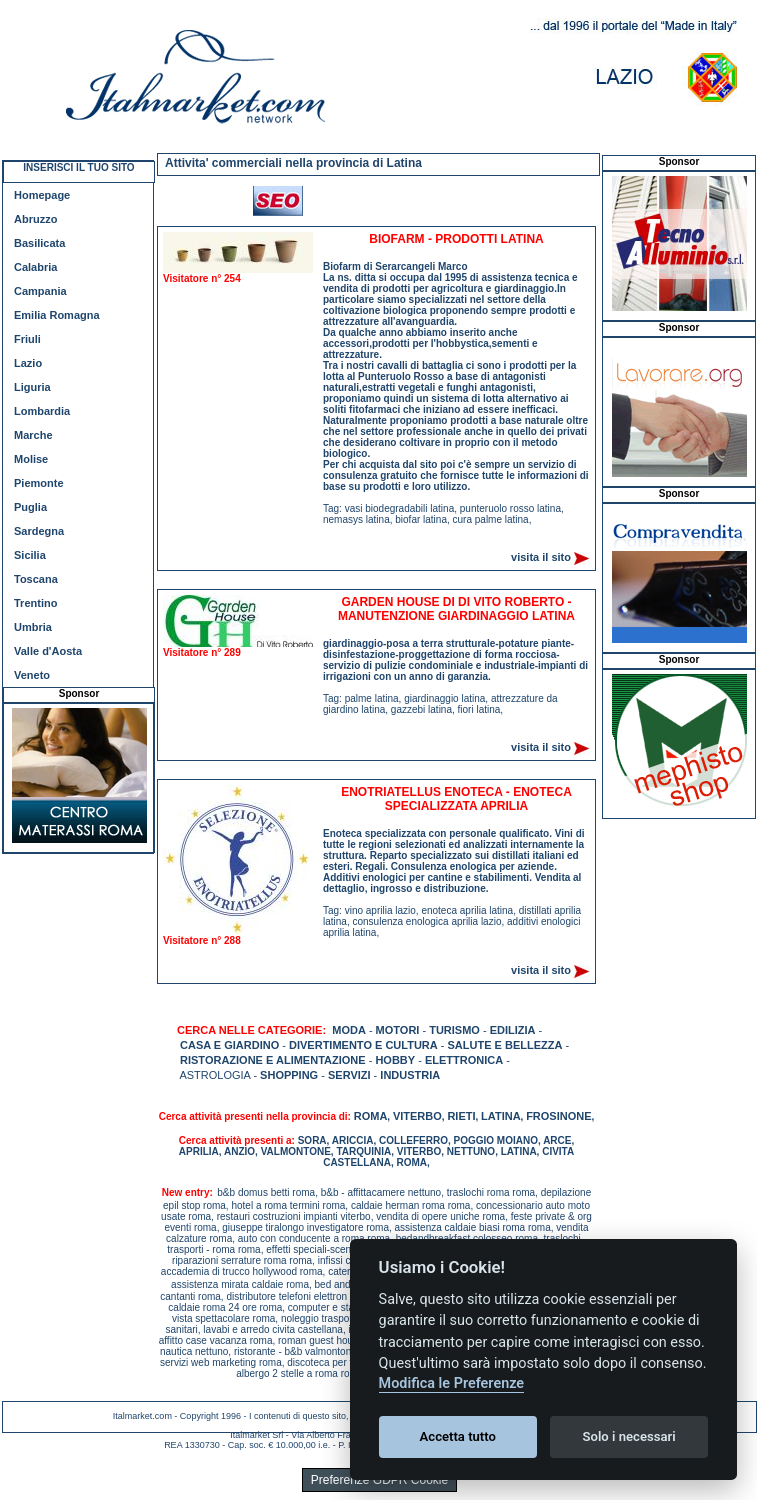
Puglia (30, 507)
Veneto (32, 675)
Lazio (28, 363)
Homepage (42, 195)
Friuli (27, 339)
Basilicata (39, 243)
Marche (33, 435)
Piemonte (39, 483)
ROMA (371, 1116)
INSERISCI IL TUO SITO (78, 167)
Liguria (32, 387)
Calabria (35, 267)
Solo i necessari (629, 1436)
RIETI (461, 1116)
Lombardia (42, 411)
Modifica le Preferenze (452, 1383)
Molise (31, 459)
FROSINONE (558, 1116)
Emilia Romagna (57, 315)
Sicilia (30, 555)
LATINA (501, 1116)
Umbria (33, 627)
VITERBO (417, 1116)
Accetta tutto (458, 1436)
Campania (40, 291)
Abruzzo (35, 219)
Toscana (36, 579)
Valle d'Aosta (48, 651)
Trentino (35, 603)
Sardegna (39, 531)
